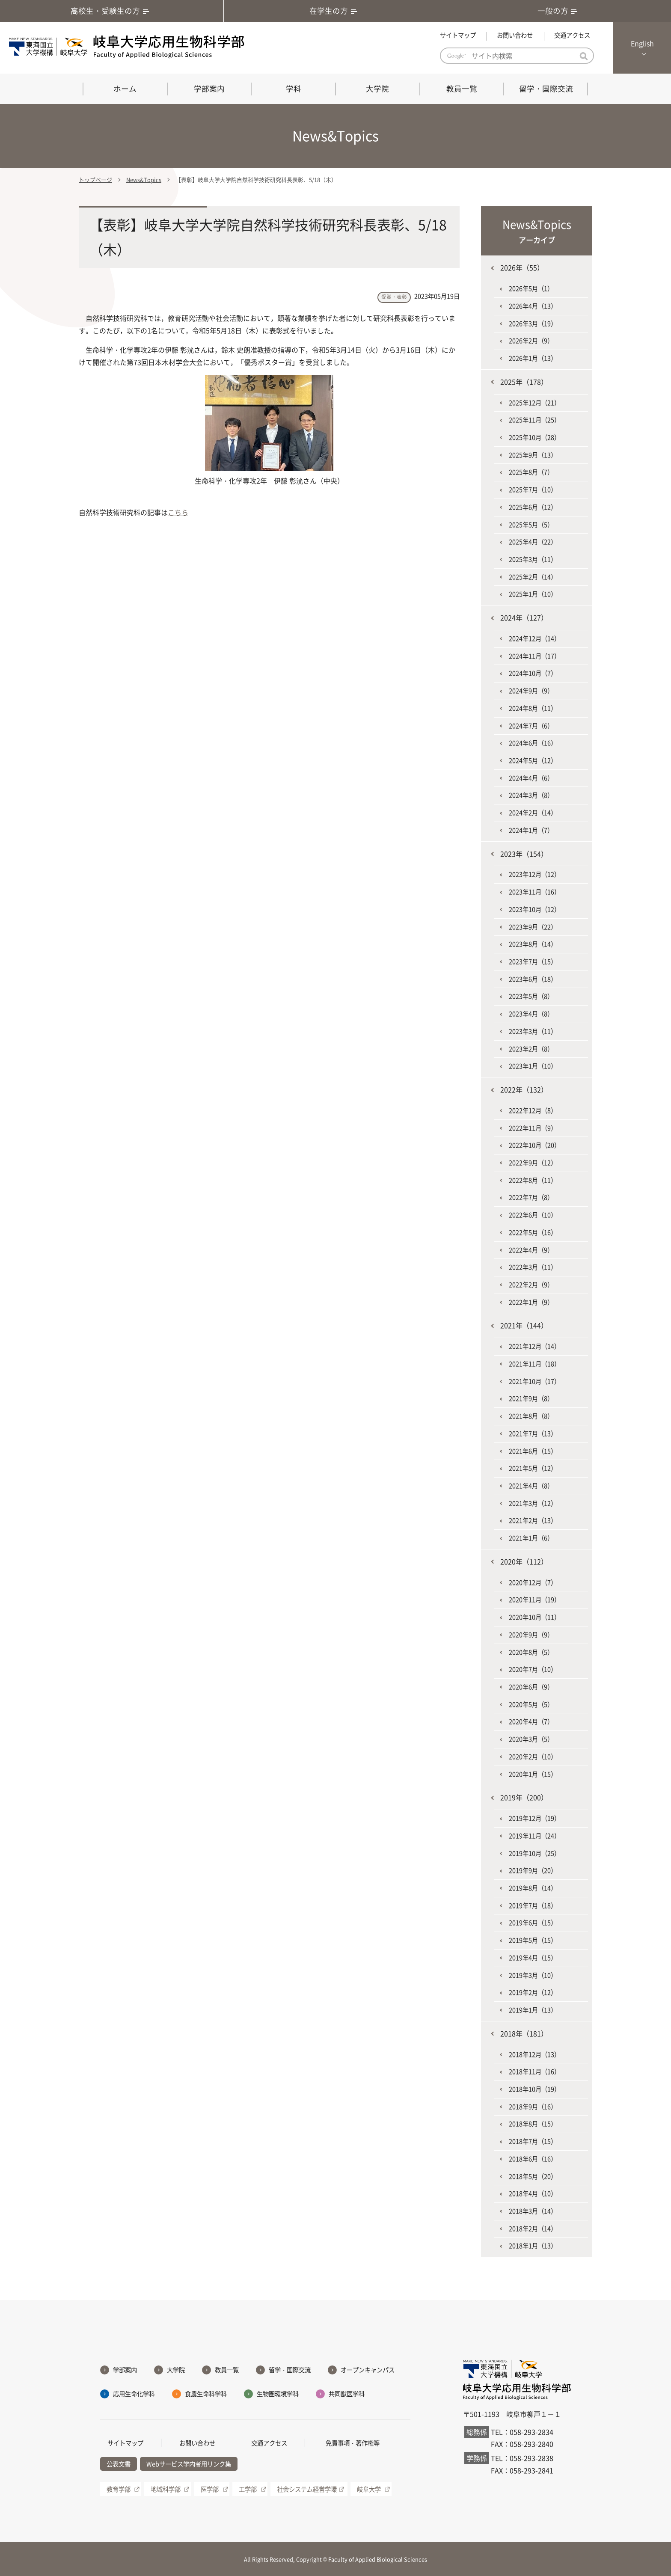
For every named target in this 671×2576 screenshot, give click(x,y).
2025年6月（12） (533, 507)
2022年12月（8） (533, 1110)
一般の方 (559, 10)
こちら (178, 512)
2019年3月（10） (533, 1975)
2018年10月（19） (534, 2089)
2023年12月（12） (534, 874)
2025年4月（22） (533, 541)
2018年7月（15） (533, 2141)
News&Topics (143, 179)
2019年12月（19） (534, 1818)
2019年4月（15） (533, 1957)
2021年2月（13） (533, 1520)
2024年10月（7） (533, 673)
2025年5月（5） (531, 524)
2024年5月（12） (533, 760)
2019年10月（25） (534, 1853)
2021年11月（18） (534, 1363)
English (642, 43)
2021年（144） (524, 1325)
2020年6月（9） (531, 1687)
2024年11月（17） (534, 656)
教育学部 (119, 2489)
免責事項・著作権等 (353, 2443)
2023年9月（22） (533, 927)
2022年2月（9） (531, 1284)
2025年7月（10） (533, 489)
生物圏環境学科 (278, 2393)
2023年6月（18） (533, 979)
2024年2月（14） (533, 812)
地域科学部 (166, 2489)
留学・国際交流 (546, 88)
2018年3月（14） (533, 2211)
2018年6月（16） (533, 2158)
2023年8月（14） (533, 944)
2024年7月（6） (531, 725)
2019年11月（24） (534, 1835)
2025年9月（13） (533, 455)
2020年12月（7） (533, 1582)
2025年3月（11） (533, 559)
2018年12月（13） (534, 2054)
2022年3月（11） (533, 1267)
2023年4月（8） (531, 1013)
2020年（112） (524, 1561)
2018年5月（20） (533, 2176)
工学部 (248, 2489)
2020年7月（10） (533, 1669)
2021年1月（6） (531, 1538)
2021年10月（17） (534, 1381)
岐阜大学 (369, 2489)
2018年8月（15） (533, 2123)
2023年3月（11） (533, 1031)
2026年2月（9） (531, 340)
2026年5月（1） (531, 288)
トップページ (95, 179)
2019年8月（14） (533, 1888)
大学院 (377, 88)
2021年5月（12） (533, 1468)
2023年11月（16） (534, 891)
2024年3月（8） (531, 795)
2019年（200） (524, 1797)
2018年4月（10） (533, 2193)
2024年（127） (524, 617)
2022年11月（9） (533, 1128)
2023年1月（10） (533, 1066)
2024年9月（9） (531, 690)
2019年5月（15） (533, 1940)
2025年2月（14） (533, 577)
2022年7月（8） (531, 1197)
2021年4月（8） (531, 1485)
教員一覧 (461, 88)
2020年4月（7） (531, 1721)
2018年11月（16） (534, 2071)
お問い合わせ (515, 35)
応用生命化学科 (134, 2393)
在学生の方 (335, 10)
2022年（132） (524, 1089)
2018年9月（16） (533, 2106)
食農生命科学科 (206, 2393)
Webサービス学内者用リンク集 (188, 2464)
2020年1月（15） (533, 1774)
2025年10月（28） (534, 437)
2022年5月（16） (533, 1232)
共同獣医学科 (347, 2393)
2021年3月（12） (533, 1503)
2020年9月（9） (531, 1634)
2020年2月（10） (533, 1756)
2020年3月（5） (531, 1739)
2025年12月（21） (534, 402)
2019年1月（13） (533, 2010)
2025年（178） (524, 382)
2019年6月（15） (533, 1922)
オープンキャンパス (368, 2369)
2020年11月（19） (534, 1599)
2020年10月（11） (534, 1617)
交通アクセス (572, 35)
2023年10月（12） (534, 909)
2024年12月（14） (534, 638)
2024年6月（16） (533, 743)
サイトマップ (458, 35)
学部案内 (209, 88)
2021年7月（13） (533, 1433)
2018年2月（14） (533, 2228)
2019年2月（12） (533, 1992)
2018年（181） (524, 2033)
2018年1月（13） (533, 2245)
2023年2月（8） (531, 1049)
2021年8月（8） (531, 1416)
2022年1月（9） (531, 1302)
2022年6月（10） (533, 1215)
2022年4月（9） (531, 1250)
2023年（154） (524, 854)
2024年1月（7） (531, 830)
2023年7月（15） (533, 961)
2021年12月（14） (534, 1346)
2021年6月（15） (533, 1451)
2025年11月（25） (534, 419)
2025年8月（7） (531, 472)
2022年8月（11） (533, 1180)
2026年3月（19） (533, 323)
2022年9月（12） (533, 1162)
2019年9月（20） (533, 1870)
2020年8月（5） (531, 1652)
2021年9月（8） (531, 1398)
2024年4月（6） (531, 778)
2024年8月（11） (533, 708)
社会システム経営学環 (307, 2489)
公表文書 (119, 2464)
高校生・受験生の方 (112, 10)
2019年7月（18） (533, 1905)
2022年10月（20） (534, 1145)
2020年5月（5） (531, 1704)
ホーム (125, 88)
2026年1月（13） (533, 358)
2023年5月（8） (531, 996)
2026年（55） (522, 267)
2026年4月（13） (533, 306)
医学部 (210, 2489)
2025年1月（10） (533, 594)
